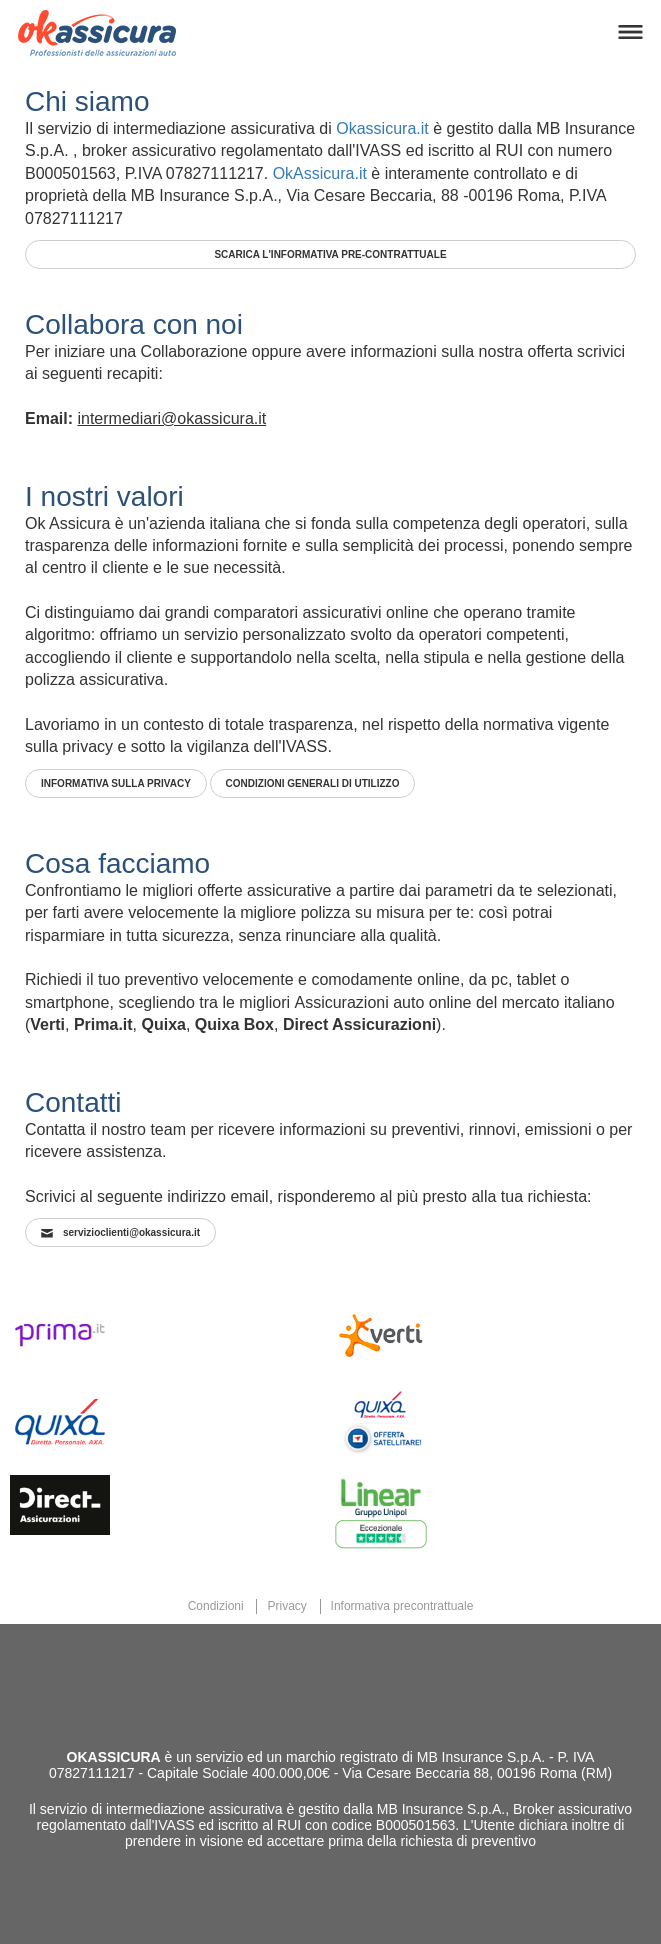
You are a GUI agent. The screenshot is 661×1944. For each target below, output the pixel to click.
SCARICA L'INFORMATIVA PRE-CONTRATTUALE (330, 254)
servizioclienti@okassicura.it (120, 1232)
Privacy (286, 1606)
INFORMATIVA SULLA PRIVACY (116, 783)
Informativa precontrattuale (402, 1606)
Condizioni (216, 1606)
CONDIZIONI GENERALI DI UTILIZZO (313, 783)
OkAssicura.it (320, 173)
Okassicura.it (382, 128)
